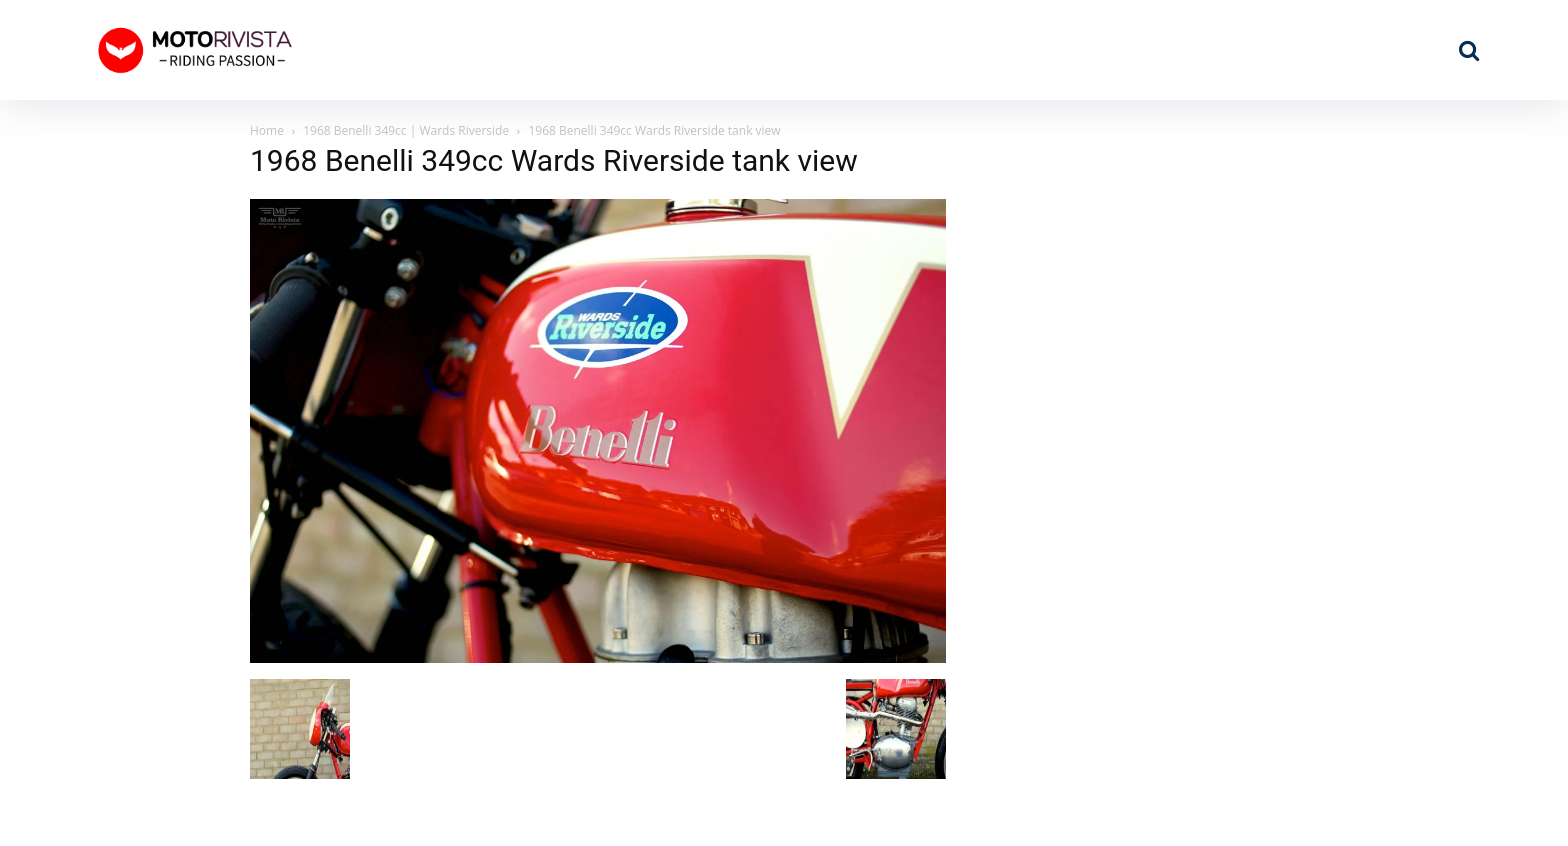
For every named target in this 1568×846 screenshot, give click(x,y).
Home (267, 130)
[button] (1469, 50)
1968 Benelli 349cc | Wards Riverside (406, 130)
